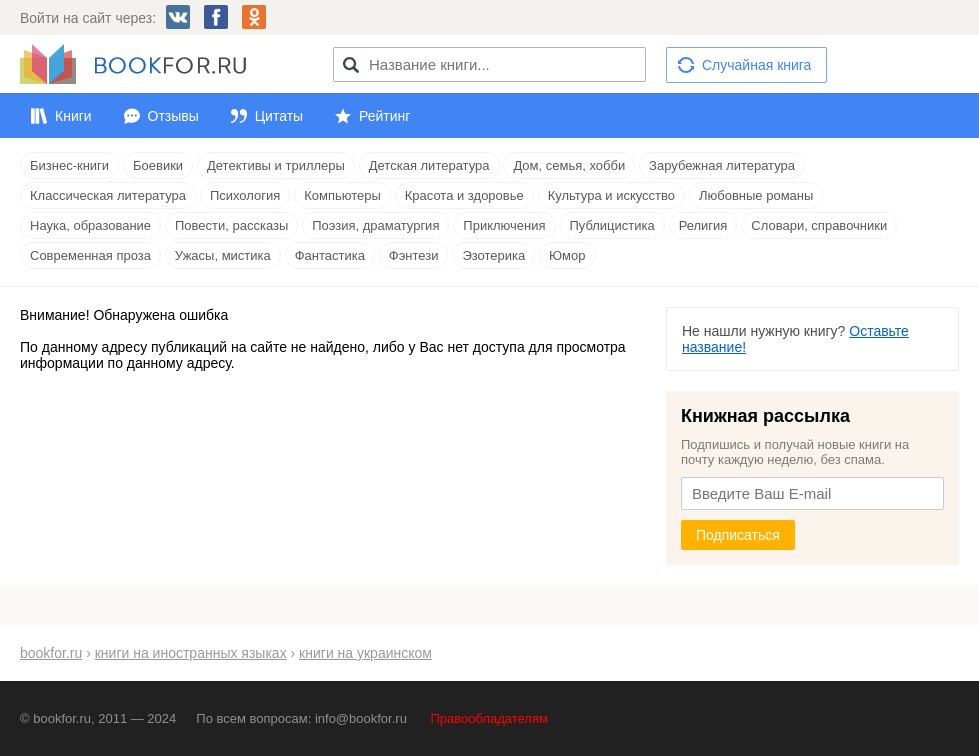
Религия (703, 225)
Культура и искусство (611, 195)
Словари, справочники (819, 225)
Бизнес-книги (69, 165)
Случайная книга (756, 65)
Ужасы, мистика (223, 255)
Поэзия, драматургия (375, 225)
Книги (73, 116)
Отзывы (173, 116)
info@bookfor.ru (361, 718)
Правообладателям (489, 718)
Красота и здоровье (464, 195)
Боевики (158, 165)
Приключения (504, 225)
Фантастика (330, 255)
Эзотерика (493, 255)
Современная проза (90, 255)
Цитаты (279, 116)
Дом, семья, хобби (569, 165)
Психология (245, 195)
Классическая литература (108, 195)
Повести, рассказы (231, 225)
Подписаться (738, 535)
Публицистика (611, 225)
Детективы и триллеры (276, 165)
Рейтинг (384, 116)
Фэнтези (414, 255)
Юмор (567, 255)
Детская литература (429, 165)
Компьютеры (342, 195)
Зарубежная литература (722, 165)
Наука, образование (90, 225)
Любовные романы (756, 195)
